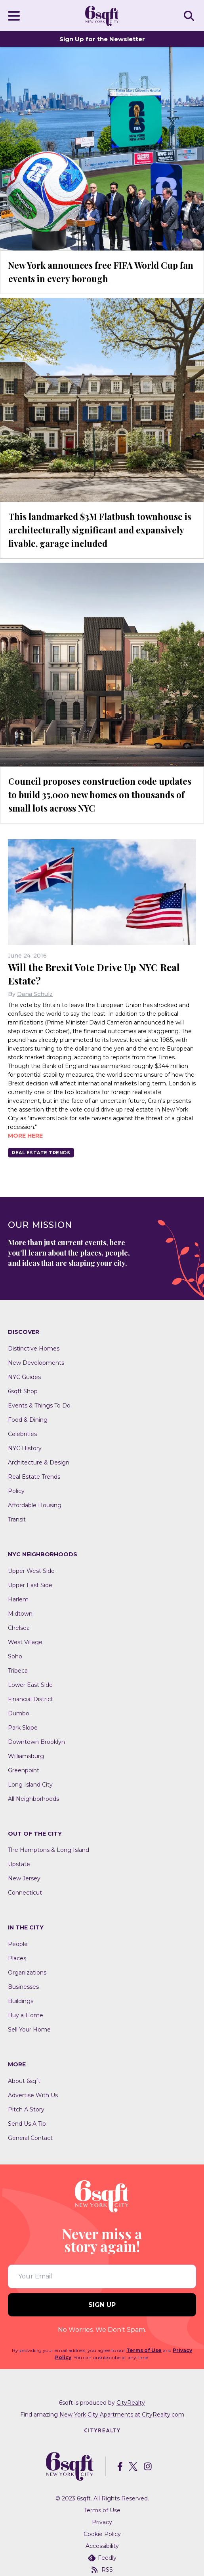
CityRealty (130, 2402)
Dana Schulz (35, 994)
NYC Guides (24, 1377)
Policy (16, 1491)
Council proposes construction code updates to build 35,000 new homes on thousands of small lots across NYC (99, 794)
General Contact (30, 2138)
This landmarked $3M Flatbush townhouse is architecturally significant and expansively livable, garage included (99, 529)
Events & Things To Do (39, 1405)
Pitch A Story (26, 2109)
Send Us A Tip (27, 2123)
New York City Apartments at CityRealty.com (121, 2414)
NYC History (25, 1448)
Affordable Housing (34, 1505)
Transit (17, 1519)
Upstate (19, 1864)
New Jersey (24, 1878)
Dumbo (18, 1713)
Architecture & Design (38, 1462)
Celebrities (22, 1434)
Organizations (27, 1972)
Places (17, 1958)
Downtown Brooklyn (36, 1741)
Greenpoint (23, 1770)
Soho (15, 1656)
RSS (102, 2569)
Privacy (102, 2522)
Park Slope (23, 1727)
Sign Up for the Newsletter (102, 39)
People (18, 1944)
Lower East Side (30, 1684)
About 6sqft (24, 2081)
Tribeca (18, 1670)
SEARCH (190, 15)
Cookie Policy (102, 2534)
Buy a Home (25, 2015)
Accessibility (102, 2545)
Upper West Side (31, 1570)
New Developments (36, 1362)
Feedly (102, 2557)
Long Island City (30, 1784)
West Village (25, 1642)
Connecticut (25, 1892)
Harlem (18, 1599)
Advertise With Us (33, 2095)
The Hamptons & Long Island (48, 1849)
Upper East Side (30, 1585)
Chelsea (19, 1627)
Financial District (30, 1699)
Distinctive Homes (33, 1348)
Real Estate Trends (41, 1152)
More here (25, 1135)
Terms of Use (144, 2350)
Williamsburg (26, 1756)
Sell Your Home (29, 2029)
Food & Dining (28, 1419)
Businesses (23, 1986)
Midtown (20, 1613)
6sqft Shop (23, 1391)
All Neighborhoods (33, 1798)
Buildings (20, 2001)
